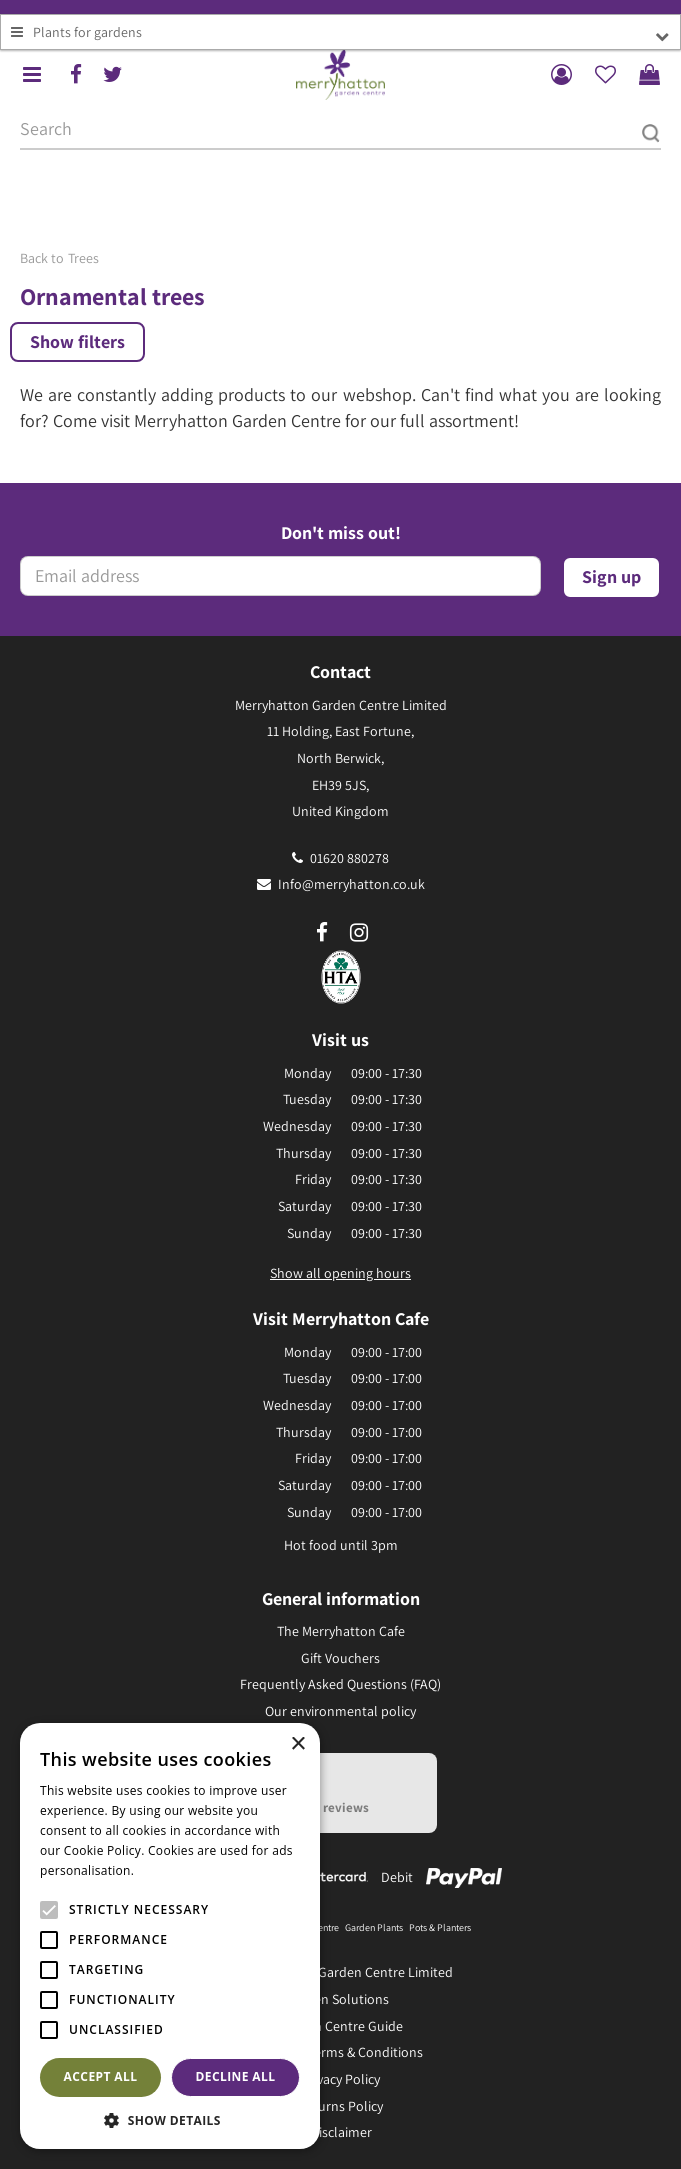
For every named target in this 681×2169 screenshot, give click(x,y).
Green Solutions (341, 1999)
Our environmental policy (340, 1711)
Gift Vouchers (340, 1658)
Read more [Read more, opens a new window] (170, 1870)
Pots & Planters (440, 1927)
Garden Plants (374, 1927)
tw (113, 75)
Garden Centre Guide (340, 2026)
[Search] (340, 130)
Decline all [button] (236, 2076)
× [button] (297, 1744)
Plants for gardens (87, 32)
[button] (170, 2119)
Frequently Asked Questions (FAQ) (340, 1684)
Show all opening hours (340, 1273)
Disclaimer (341, 2132)
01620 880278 (349, 858)
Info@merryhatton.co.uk (351, 884)
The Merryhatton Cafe (341, 1631)
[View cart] (649, 75)
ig (359, 933)
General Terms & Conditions (340, 2052)
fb (76, 75)
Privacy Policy (340, 2079)
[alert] (170, 1936)
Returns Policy (340, 2106)
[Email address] (280, 576)
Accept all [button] (101, 2076)
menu (32, 75)
